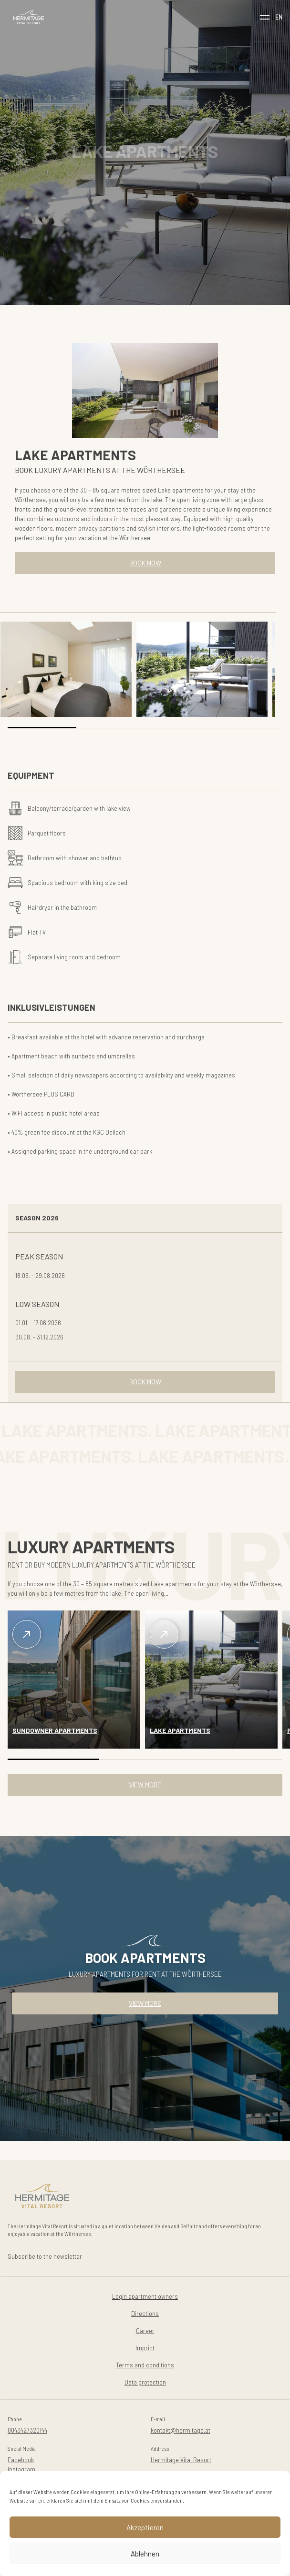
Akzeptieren (145, 2527)
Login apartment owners (145, 2296)
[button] (42, 727)
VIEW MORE (145, 1785)
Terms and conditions (145, 2365)
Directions (145, 2313)
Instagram (21, 2469)
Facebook (21, 2459)
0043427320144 (27, 2430)
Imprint (145, 2348)
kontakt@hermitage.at (180, 2430)
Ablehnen (145, 2553)
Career (145, 2330)
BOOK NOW (145, 563)
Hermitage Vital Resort (181, 2459)
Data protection (145, 2382)
